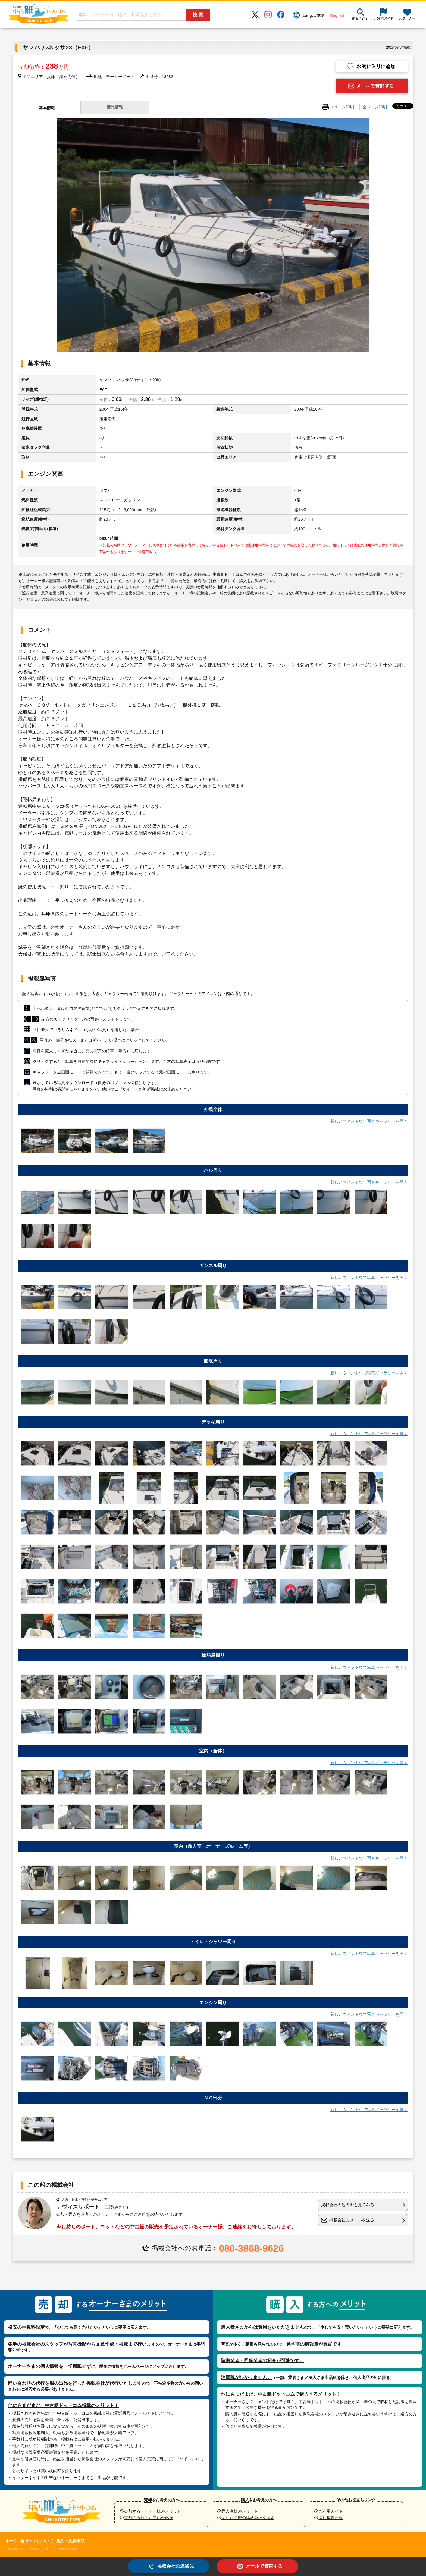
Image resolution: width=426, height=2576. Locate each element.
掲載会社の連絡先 (175, 2566)
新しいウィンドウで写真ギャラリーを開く (369, 1121)
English (337, 15)
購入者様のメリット (239, 2511)
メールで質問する (264, 2566)
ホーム (11, 2541)
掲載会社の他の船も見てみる (347, 2204)
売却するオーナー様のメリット (152, 2511)
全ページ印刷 (374, 107)
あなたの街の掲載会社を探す (247, 2517)
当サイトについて (37, 2541)
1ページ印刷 (342, 107)
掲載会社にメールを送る (351, 2220)
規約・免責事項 (70, 2541)
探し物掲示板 (330, 2517)
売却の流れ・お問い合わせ (148, 2517)
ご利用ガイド (330, 2511)
